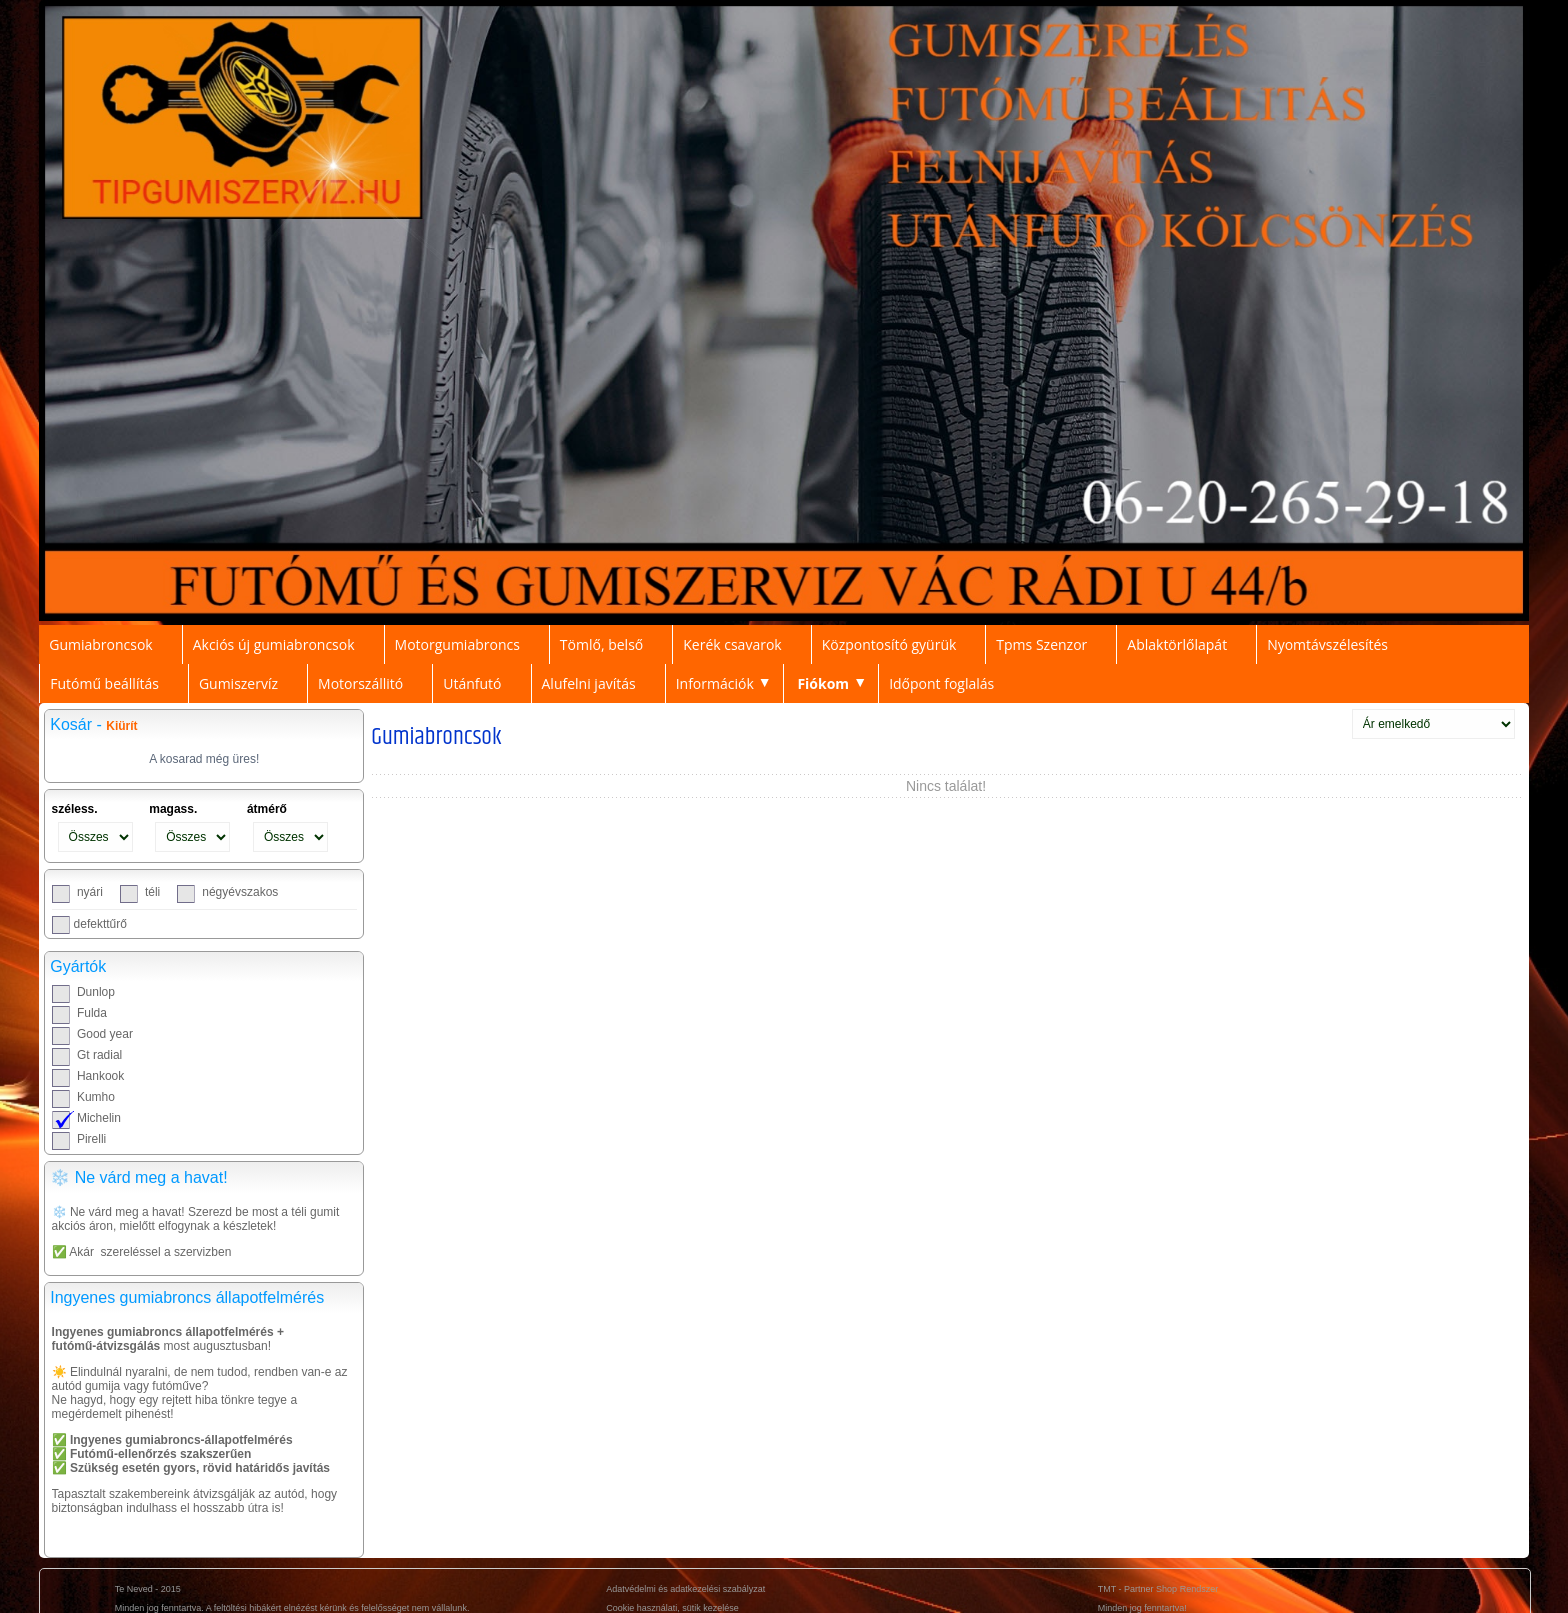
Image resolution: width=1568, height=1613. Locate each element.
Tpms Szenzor (1041, 644)
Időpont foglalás (941, 683)
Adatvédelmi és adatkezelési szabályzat (685, 1589)
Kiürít (121, 726)
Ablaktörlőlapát (1177, 644)
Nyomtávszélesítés (1327, 644)
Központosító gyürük (889, 644)
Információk (715, 683)
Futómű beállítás (104, 683)
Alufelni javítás (589, 683)
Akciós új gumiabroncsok (274, 644)
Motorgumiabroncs (457, 644)
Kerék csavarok (732, 644)
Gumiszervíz (238, 683)
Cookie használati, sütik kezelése (672, 1608)
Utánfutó (472, 683)
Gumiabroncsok (101, 644)
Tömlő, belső (601, 644)
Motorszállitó (360, 683)
